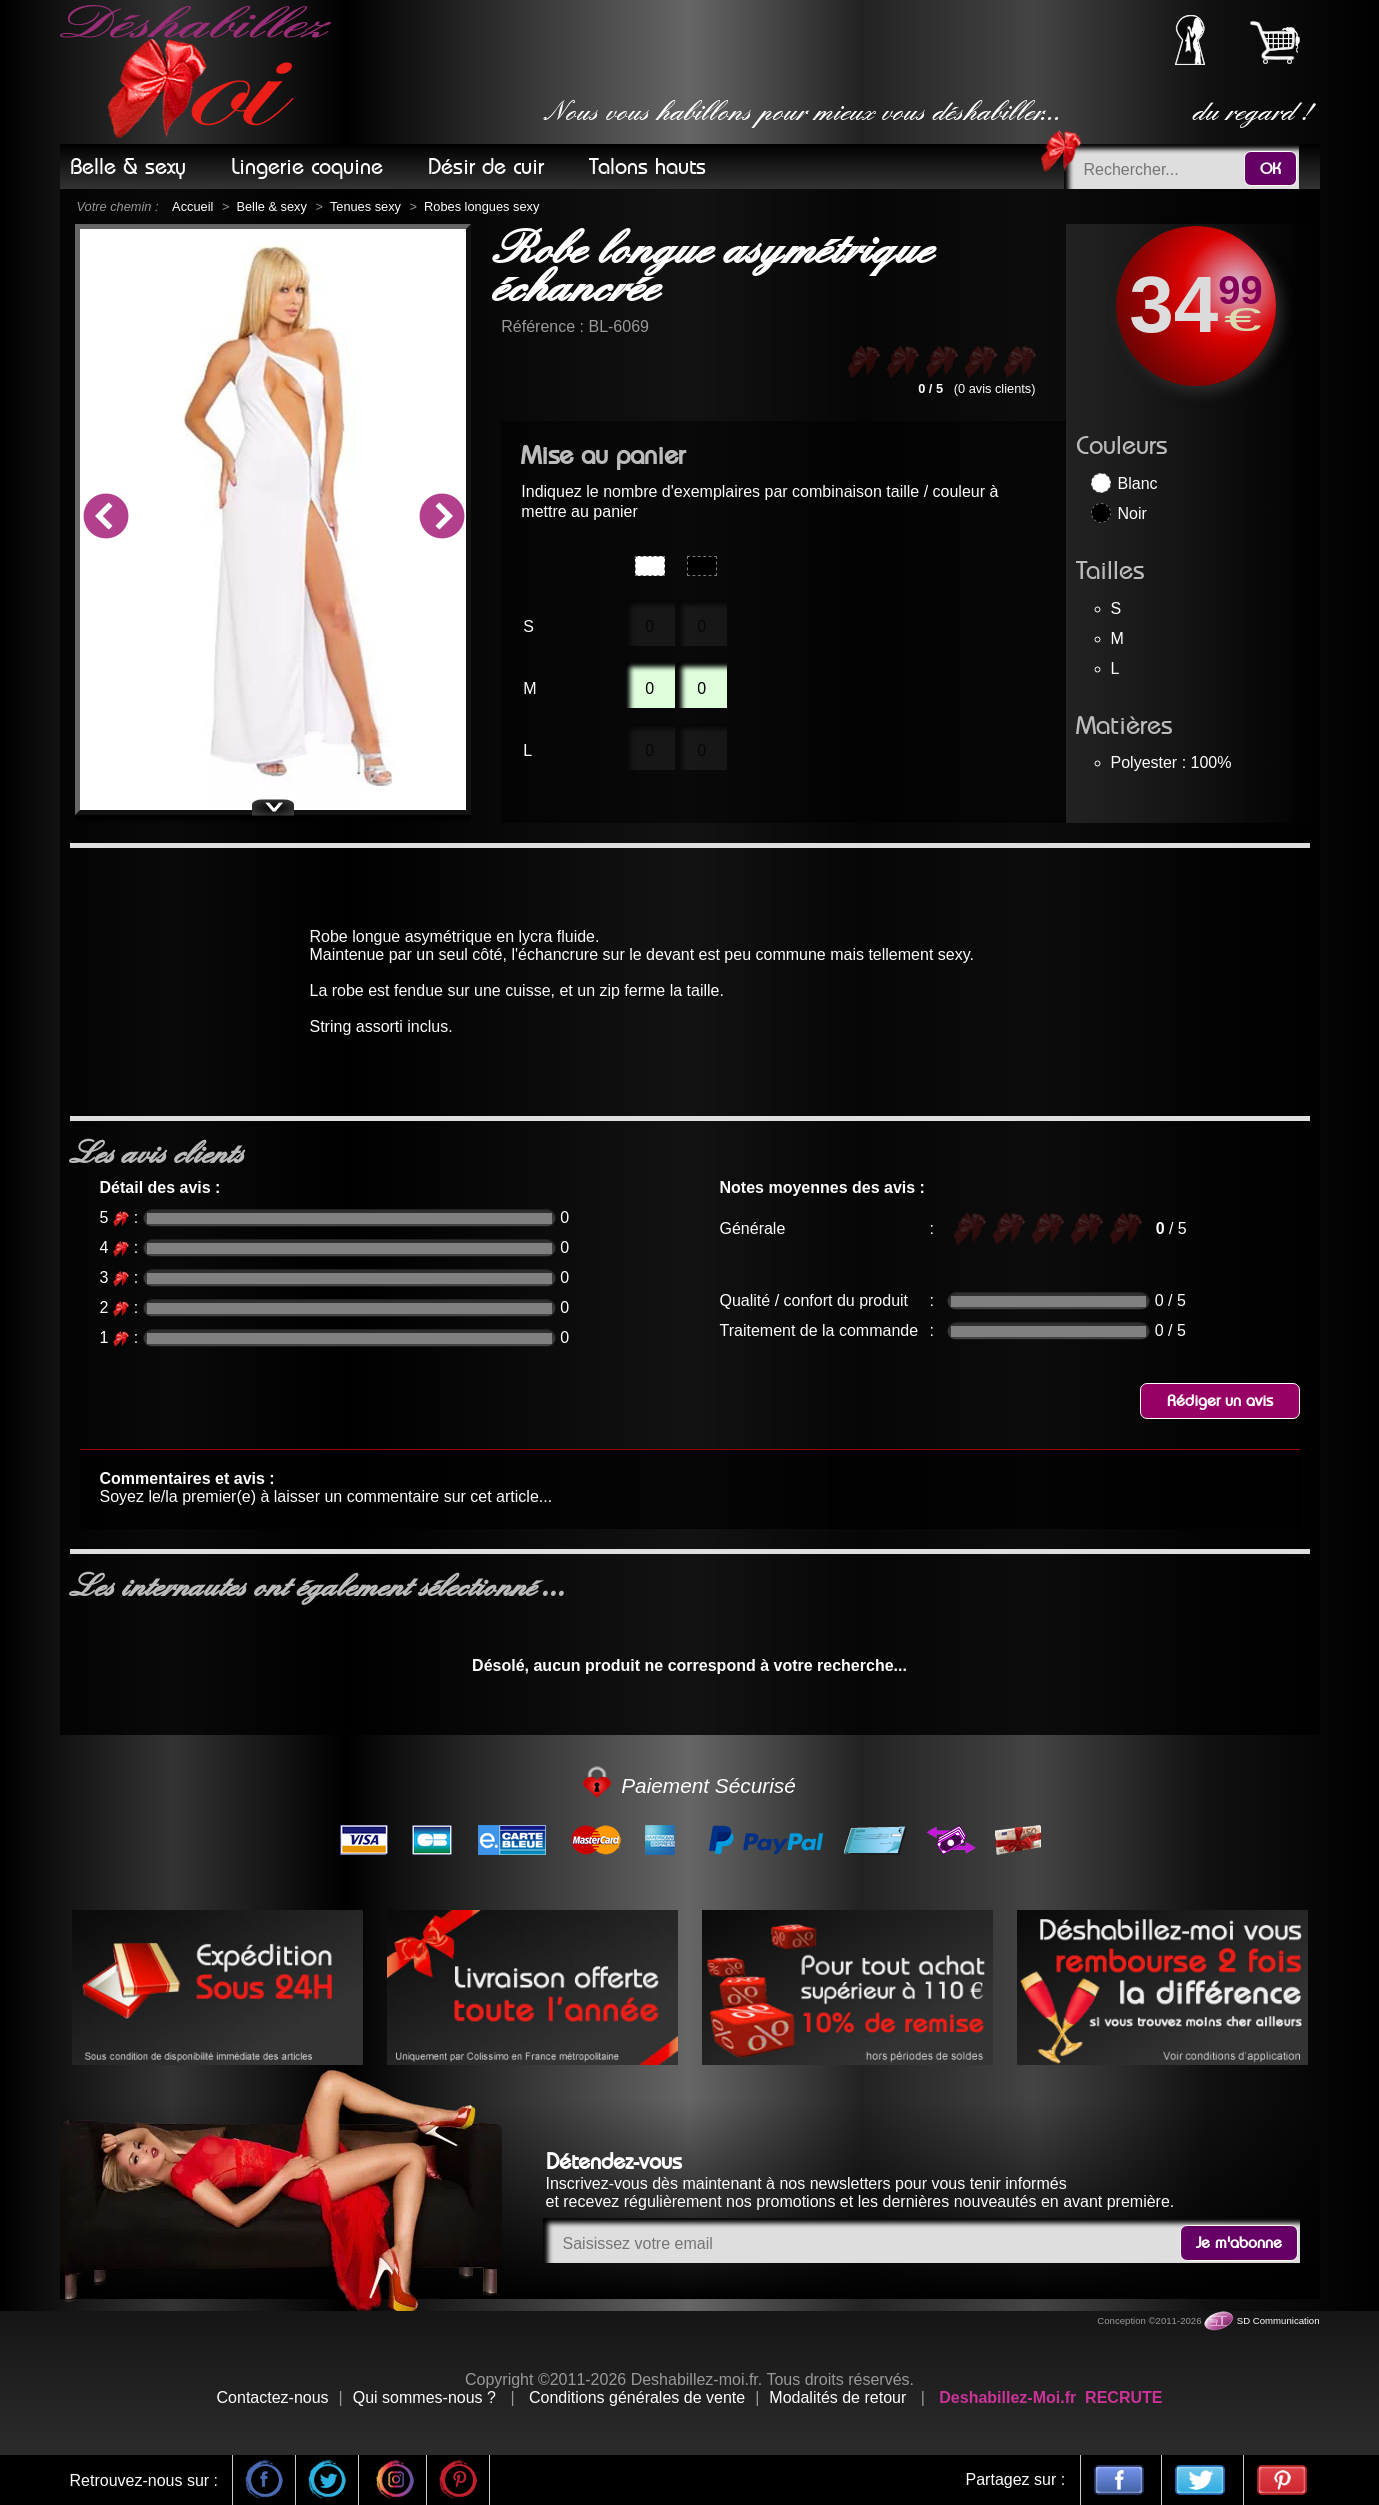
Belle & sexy (271, 206)
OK (1270, 169)
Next (441, 519)
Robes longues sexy (481, 206)
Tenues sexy (365, 206)
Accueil (192, 206)
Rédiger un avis (1220, 1401)
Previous (105, 519)
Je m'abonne (1239, 2243)
